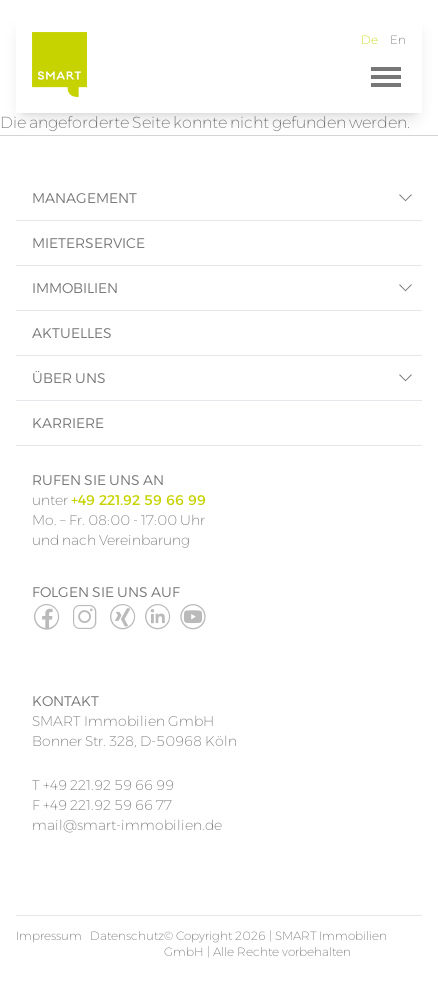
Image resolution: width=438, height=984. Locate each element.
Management (84, 198)
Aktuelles (72, 333)
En (398, 39)
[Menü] (386, 77)
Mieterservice (88, 243)
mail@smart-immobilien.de (128, 825)
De (369, 39)
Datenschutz (127, 935)
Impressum (49, 935)
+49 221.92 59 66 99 (108, 785)
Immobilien (75, 288)
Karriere (68, 423)
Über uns (69, 378)
